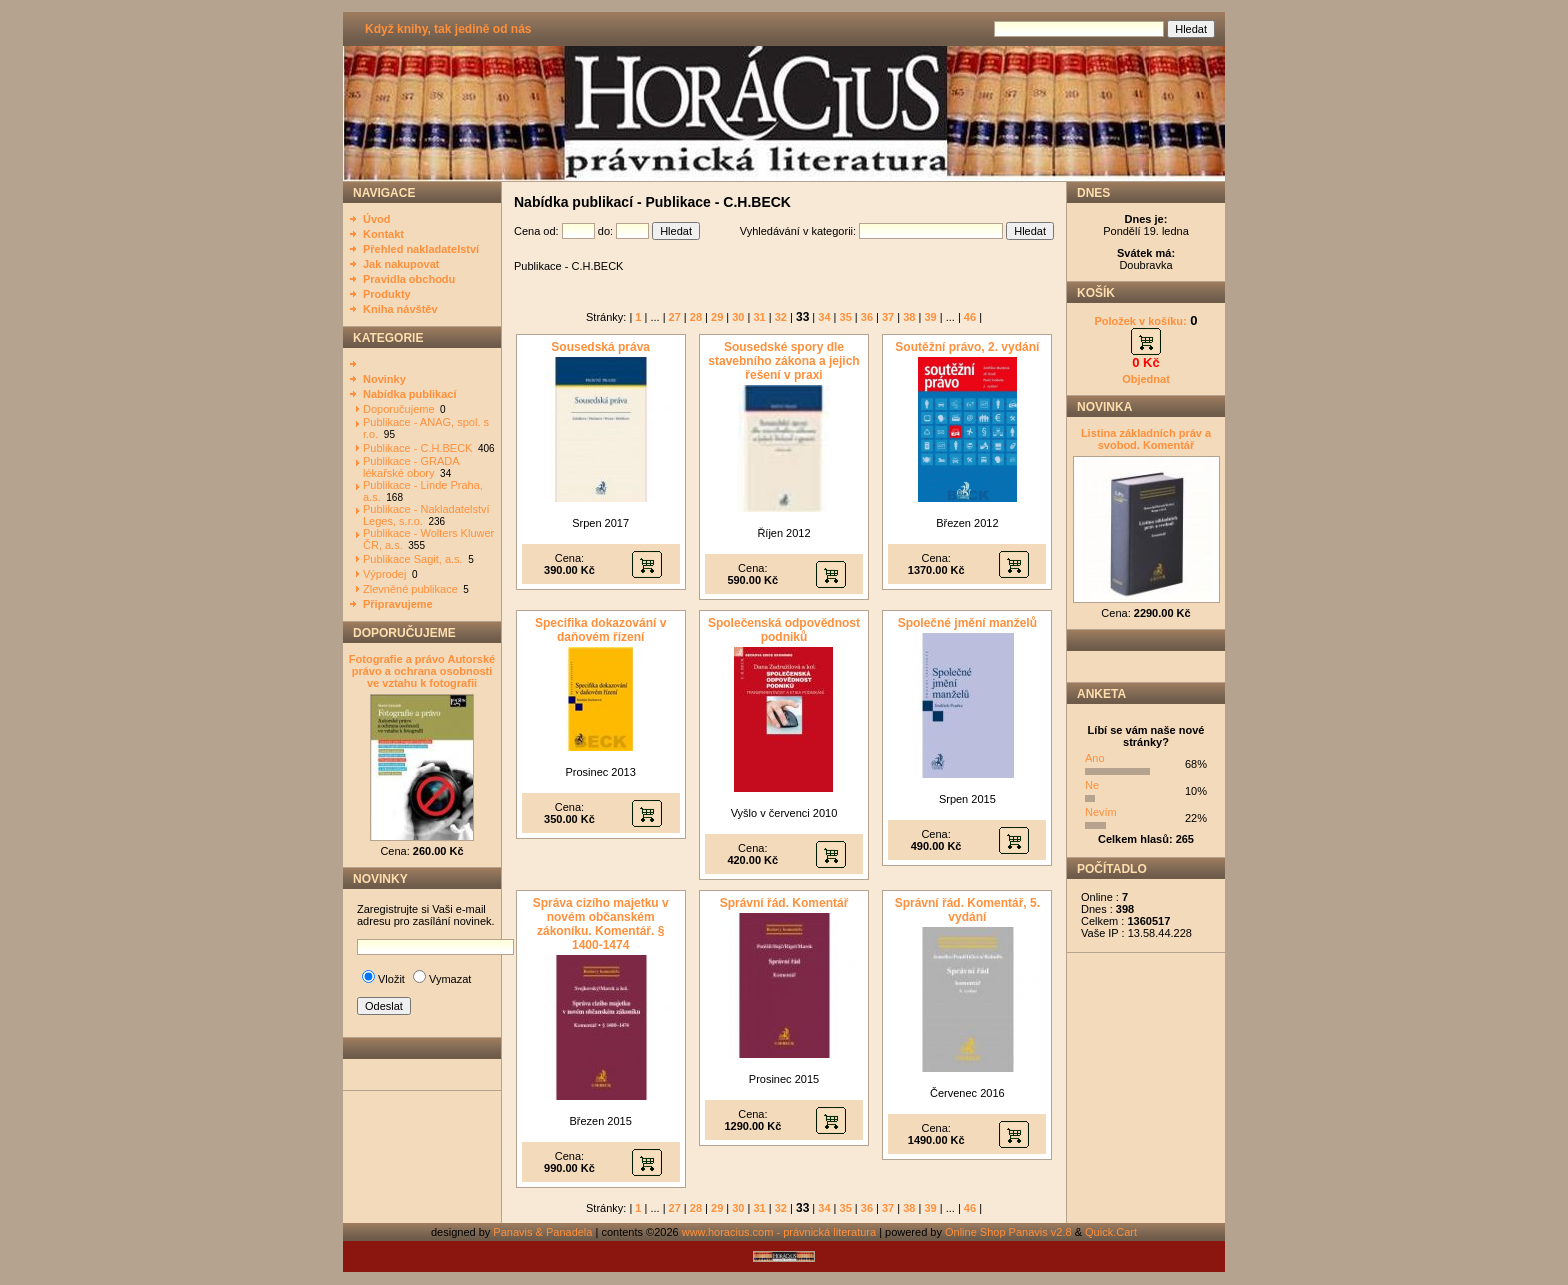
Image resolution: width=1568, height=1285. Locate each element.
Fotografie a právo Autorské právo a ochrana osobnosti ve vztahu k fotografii (422, 671)
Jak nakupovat (401, 264)
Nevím (1101, 812)
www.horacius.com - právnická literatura (779, 1232)
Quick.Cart (1111, 1232)
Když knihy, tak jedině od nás (448, 29)
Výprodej (384, 574)
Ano (1095, 758)
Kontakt (383, 234)
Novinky (384, 379)
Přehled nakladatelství (421, 249)
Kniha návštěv (400, 309)
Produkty (387, 294)
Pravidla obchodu (409, 279)
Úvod (377, 219)
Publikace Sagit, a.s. (413, 559)
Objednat (1146, 379)
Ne (1092, 785)
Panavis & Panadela (544, 1232)
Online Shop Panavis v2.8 (1008, 1232)
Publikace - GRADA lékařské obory (411, 467)
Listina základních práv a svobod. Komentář (1146, 439)
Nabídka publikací (410, 394)
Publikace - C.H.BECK (417, 448)
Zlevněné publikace (410, 589)
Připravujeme (398, 604)
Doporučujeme (399, 409)
